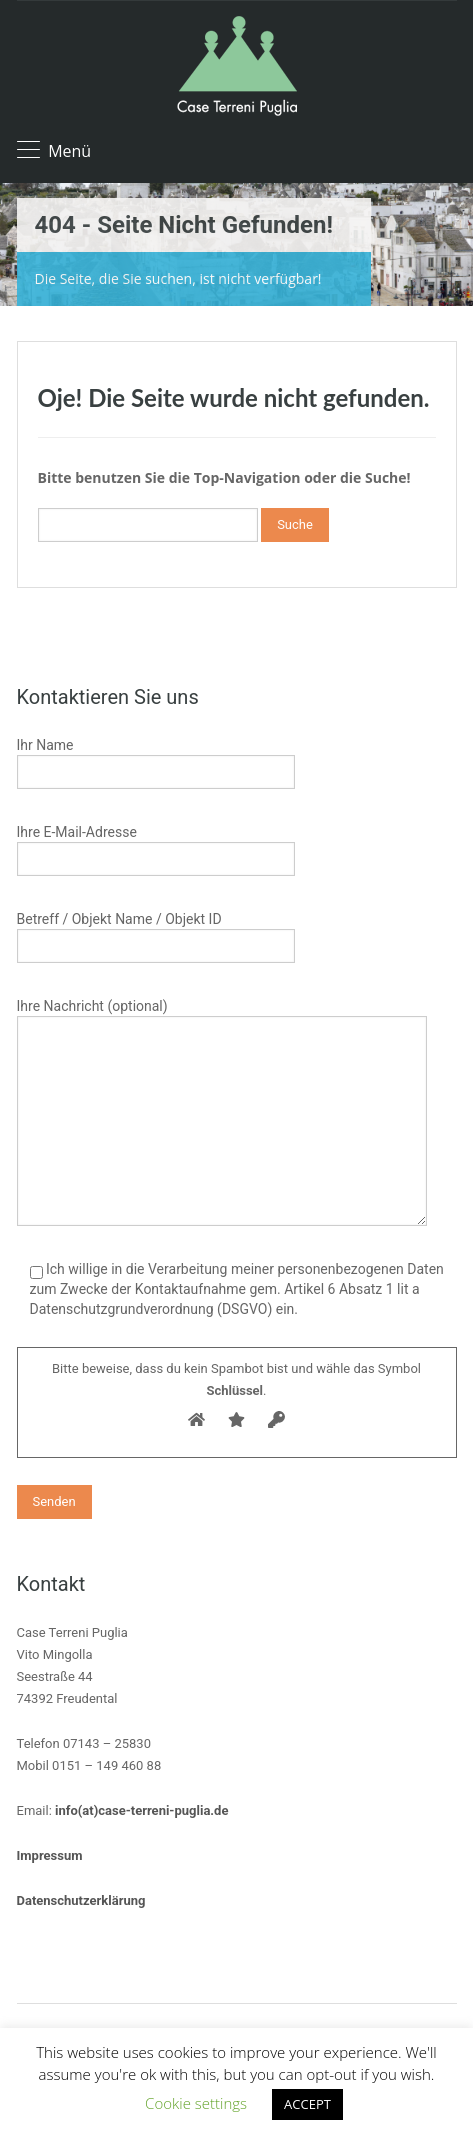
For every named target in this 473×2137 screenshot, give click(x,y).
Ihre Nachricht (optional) (222, 1065)
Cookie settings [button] (196, 2103)
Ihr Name (156, 760)
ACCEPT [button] (307, 2104)
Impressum (50, 1855)
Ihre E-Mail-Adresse (156, 847)
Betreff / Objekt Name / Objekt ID (156, 934)
